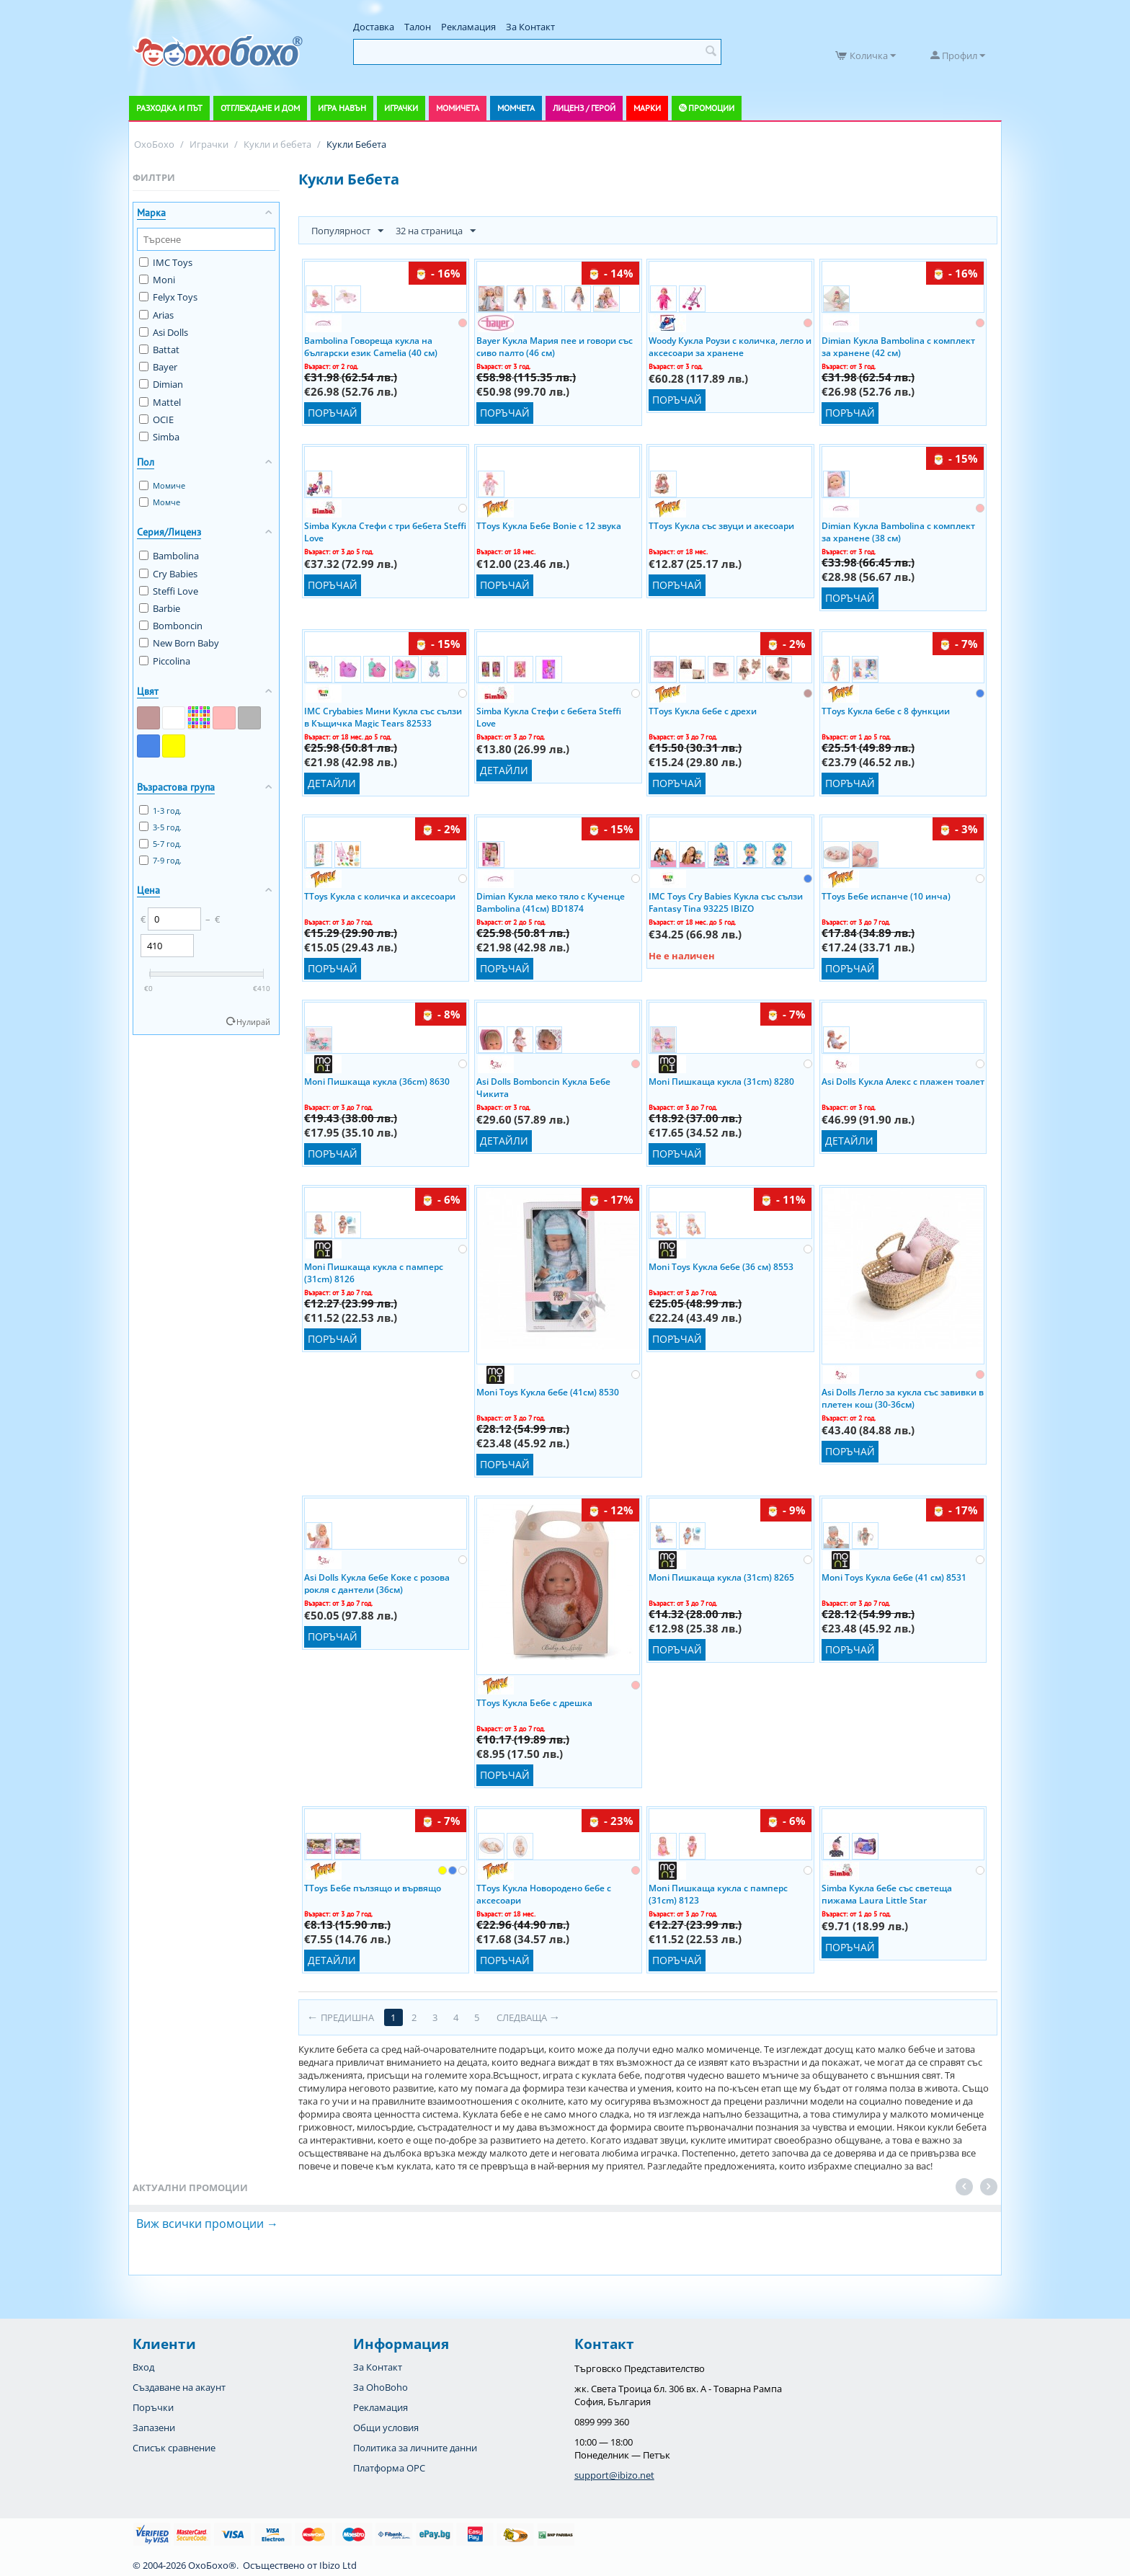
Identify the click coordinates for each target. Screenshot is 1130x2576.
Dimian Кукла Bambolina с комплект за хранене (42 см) (898, 345)
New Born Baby (179, 642)
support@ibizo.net (614, 2475)
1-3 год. (160, 810)
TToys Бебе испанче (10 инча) (886, 896)
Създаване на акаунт (179, 2387)
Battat (159, 349)
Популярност (347, 231)
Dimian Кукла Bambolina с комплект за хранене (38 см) (898, 531)
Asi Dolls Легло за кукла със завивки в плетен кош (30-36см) (903, 1397)
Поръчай (332, 412)
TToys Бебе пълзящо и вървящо (372, 1888)
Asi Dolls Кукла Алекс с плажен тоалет (903, 1081)
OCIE (156, 419)
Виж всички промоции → (207, 2223)
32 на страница (436, 231)
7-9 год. (160, 860)
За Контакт (530, 26)
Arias (156, 314)
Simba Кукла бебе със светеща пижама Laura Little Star (887, 1893)
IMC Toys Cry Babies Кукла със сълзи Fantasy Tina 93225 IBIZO (726, 901)
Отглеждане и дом (260, 107)
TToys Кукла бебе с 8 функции (886, 711)
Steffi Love (168, 591)
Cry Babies (168, 573)
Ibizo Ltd (338, 2565)
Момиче (162, 485)
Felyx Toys (168, 296)
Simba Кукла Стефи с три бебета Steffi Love (385, 531)
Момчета (516, 107)
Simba (159, 436)
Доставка (373, 26)
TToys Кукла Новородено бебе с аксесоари (543, 1893)
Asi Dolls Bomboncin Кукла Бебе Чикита (543, 1086)
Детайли (332, 783)
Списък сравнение (174, 2447)
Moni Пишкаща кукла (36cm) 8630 (377, 1081)
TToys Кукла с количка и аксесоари (379, 896)
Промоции (711, 107)
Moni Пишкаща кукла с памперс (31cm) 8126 (373, 1272)
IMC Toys (165, 262)
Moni (157, 279)
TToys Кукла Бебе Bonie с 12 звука (548, 526)
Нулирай (253, 1021)
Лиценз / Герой (584, 107)
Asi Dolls (163, 332)
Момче (159, 502)
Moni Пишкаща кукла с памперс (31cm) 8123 (718, 1893)
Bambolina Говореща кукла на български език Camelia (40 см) (370, 345)
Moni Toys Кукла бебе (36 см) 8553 (721, 1267)
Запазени (154, 2427)
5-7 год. (160, 843)
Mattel (160, 402)
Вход (143, 2366)
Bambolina (169, 555)
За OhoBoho (380, 2387)
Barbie (159, 608)
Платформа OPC (389, 2467)
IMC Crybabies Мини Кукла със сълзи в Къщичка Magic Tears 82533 (383, 716)
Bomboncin (171, 625)
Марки (647, 107)
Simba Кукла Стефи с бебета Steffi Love (548, 716)
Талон (417, 26)
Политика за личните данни (415, 2447)
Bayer (158, 366)
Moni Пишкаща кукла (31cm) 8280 (721, 1081)
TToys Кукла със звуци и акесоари (721, 526)
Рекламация (468, 26)
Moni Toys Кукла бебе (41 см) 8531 (894, 1577)
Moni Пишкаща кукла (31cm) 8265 (721, 1577)
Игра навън (342, 107)
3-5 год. (160, 827)
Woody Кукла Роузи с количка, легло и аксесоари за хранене (730, 345)
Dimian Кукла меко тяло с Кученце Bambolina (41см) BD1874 (550, 901)
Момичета (457, 107)
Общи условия (386, 2427)
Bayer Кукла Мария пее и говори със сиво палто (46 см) (554, 345)
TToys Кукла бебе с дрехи (703, 711)
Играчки (401, 107)
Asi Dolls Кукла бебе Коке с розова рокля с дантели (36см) (377, 1582)
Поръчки (153, 2407)
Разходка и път (169, 107)
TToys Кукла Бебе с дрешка (534, 1703)
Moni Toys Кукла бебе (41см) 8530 (547, 1392)
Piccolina (164, 660)
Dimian (161, 384)
